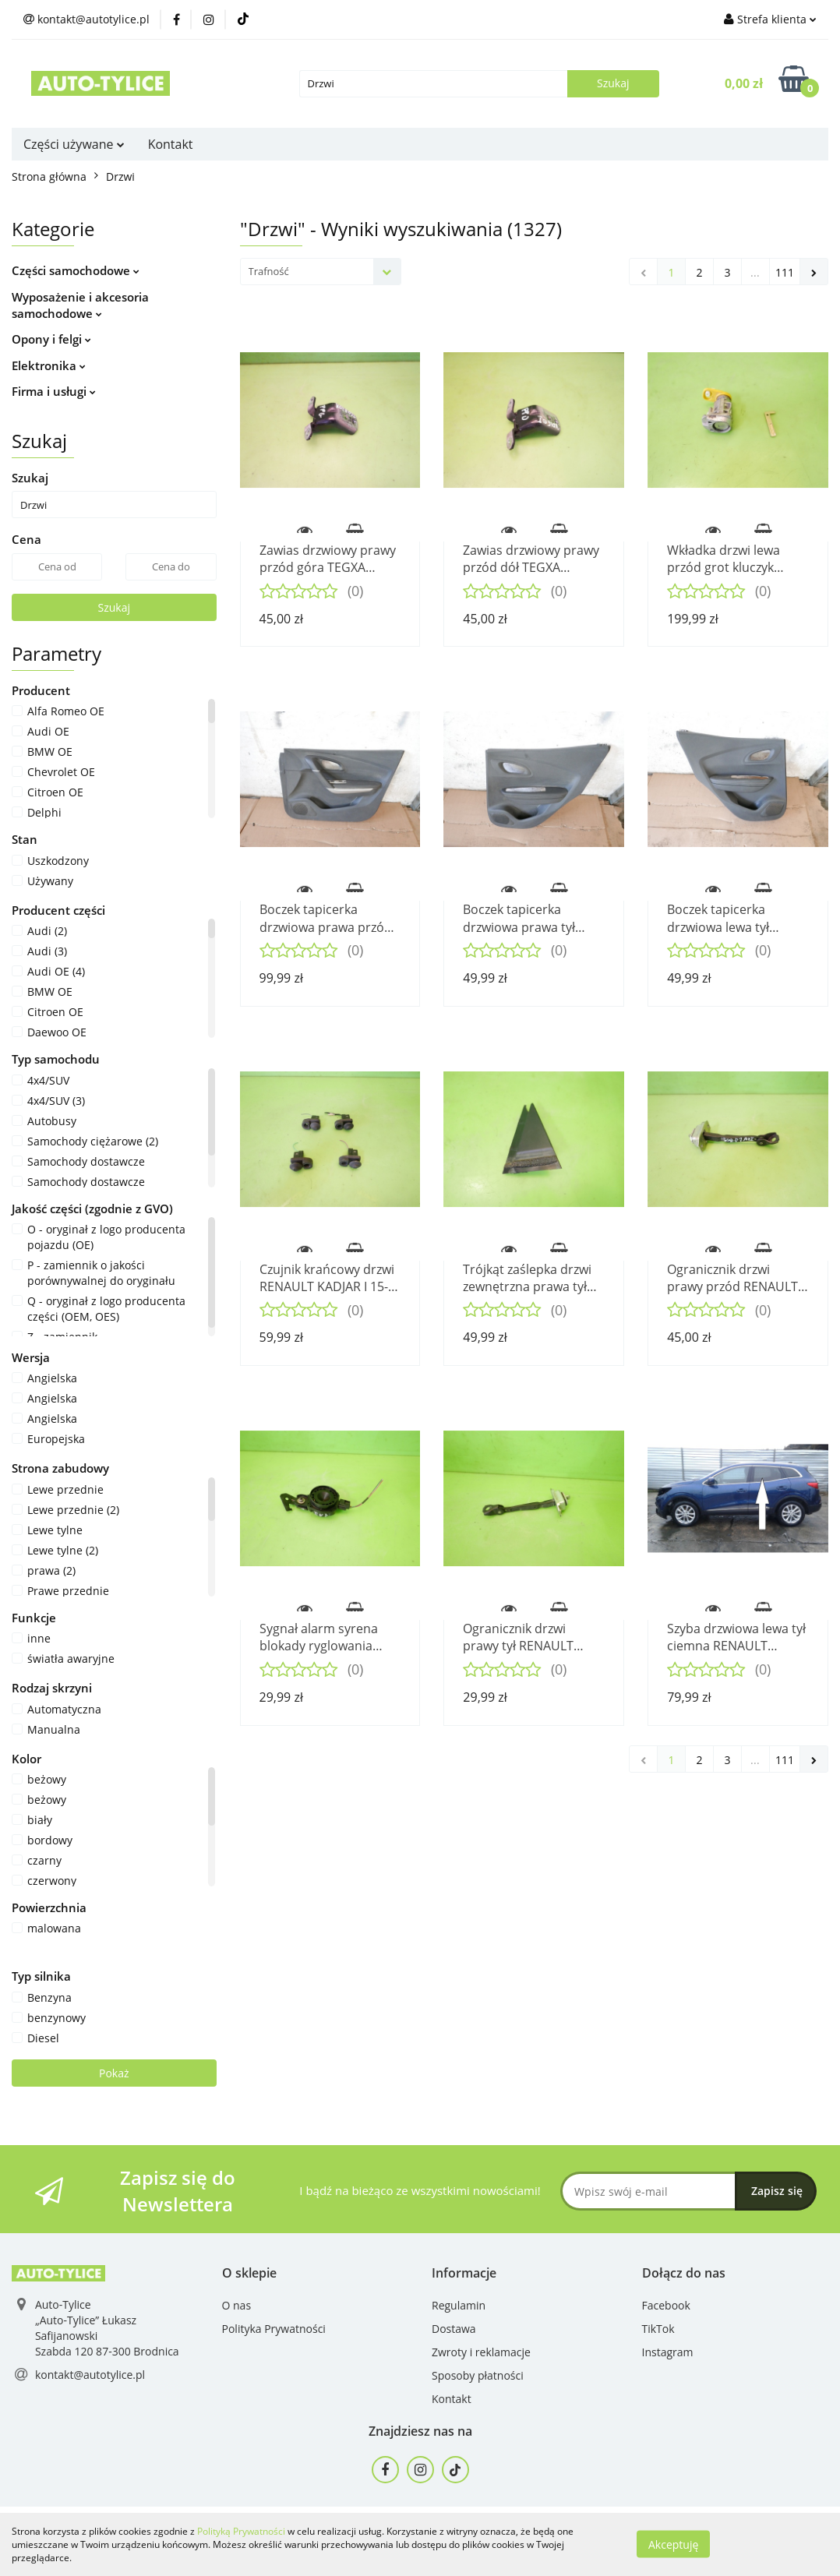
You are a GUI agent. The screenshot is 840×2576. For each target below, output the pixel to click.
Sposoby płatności (478, 2375)
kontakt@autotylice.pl (90, 2374)
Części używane (74, 144)
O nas (237, 2305)
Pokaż (114, 2073)
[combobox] (320, 271)
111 (784, 272)
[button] (249, 2273)
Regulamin (458, 2305)
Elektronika (49, 365)
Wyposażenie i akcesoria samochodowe (80, 305)
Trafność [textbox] (269, 271)
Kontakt (170, 144)
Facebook (666, 2305)
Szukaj (114, 607)
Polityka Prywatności (274, 2328)
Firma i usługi (54, 391)
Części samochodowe (75, 270)
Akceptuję (673, 2544)
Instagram (668, 2352)
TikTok (658, 2328)
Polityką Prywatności (241, 2531)
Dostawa (454, 2328)
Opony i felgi (51, 339)
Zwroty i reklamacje (481, 2352)
